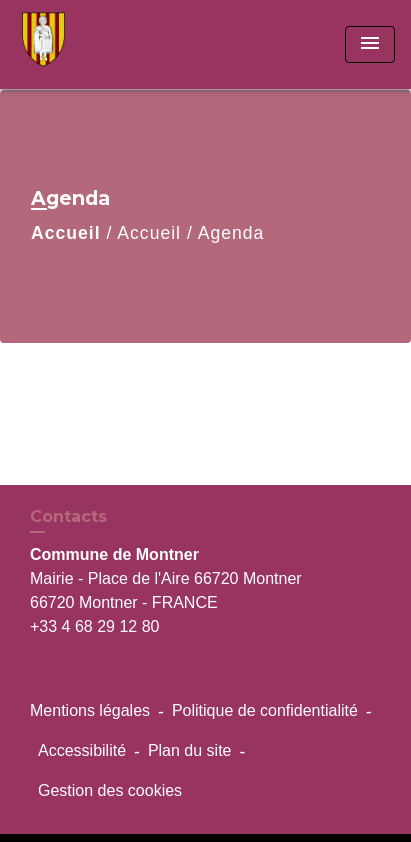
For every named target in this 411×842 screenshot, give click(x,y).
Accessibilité (82, 750)
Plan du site (190, 750)
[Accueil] (91, 44)
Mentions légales (90, 710)
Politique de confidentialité (265, 710)
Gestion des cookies (110, 790)
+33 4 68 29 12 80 (94, 626)
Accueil (66, 233)
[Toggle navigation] (370, 44)
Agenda (231, 233)
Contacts (68, 516)
